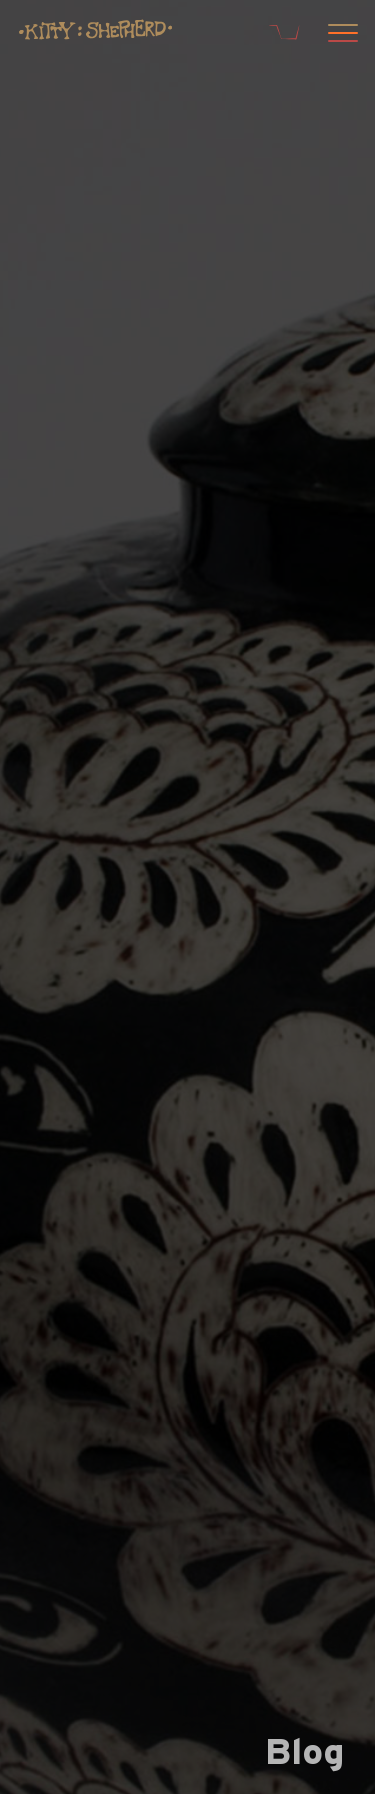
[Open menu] (340, 35)
